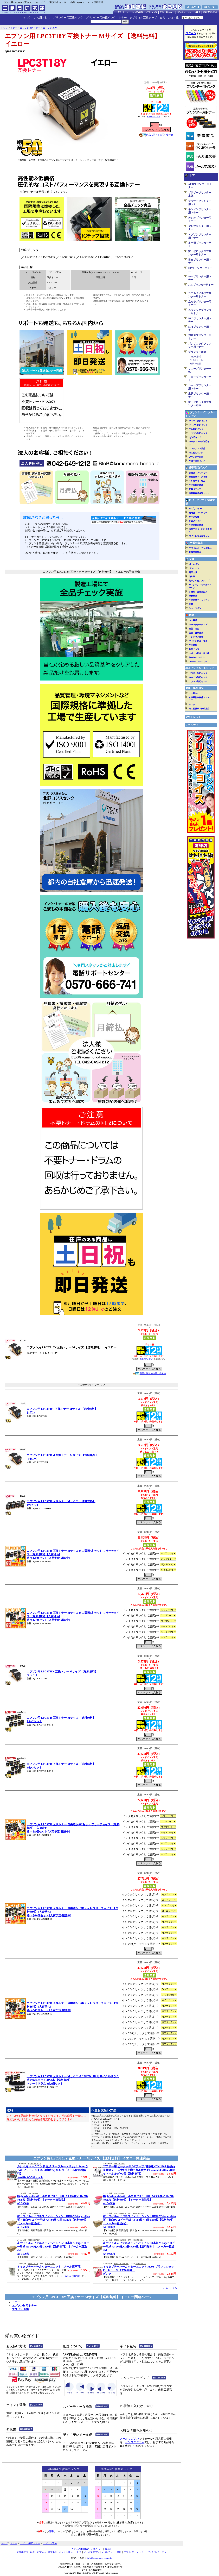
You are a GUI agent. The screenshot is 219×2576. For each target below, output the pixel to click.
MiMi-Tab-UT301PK (121, 2264)
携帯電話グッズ (198, 467)
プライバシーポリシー (135, 2552)
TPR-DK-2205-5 (119, 2163)
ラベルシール (196, 360)
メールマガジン (129, 2438)
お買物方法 (22, 2552)
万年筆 (192, 576)
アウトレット (193, 717)
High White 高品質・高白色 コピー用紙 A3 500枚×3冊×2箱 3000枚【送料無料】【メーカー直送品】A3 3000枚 (52, 2200)
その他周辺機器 (196, 485)
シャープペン (195, 608)
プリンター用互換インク (68, 17)
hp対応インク (195, 437)
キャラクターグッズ (198, 624)
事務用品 (193, 596)
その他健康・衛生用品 (199, 708)
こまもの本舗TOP (80, 2549)
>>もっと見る (170, 2288)
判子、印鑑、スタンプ (199, 581)
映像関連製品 (195, 552)
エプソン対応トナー (24, 2305)
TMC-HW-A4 (119, 2193)
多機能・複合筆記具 (198, 592)
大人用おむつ (42, 17)
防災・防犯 (194, 628)
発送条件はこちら (153, 116)
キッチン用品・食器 (198, 641)
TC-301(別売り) (72, 2276)
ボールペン (194, 564)
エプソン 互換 (20, 2309)
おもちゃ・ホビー (197, 657)
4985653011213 (138, 2240)
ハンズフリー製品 (197, 481)
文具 (162, 17)
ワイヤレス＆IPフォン (199, 536)
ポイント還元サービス (70, 2552)
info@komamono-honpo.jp (99, 2558)
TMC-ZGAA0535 (120, 2240)
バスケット (96, 2549)
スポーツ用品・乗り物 (199, 653)
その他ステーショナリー (200, 600)
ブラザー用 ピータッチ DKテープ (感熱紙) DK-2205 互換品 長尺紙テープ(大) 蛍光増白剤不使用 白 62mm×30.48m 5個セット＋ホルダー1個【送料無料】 (139, 2170)
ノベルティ (191, 724)
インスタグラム (134, 2442)
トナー (123, 17)
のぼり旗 (173, 17)
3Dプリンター (195, 508)
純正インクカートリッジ (199, 668)
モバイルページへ (157, 2552)
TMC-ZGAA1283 (34, 2213)
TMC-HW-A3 (33, 2193)
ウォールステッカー (198, 661)
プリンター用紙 (197, 352)
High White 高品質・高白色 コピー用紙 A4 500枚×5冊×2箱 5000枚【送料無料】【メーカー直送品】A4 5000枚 (138, 2200)
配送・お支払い (38, 2552)
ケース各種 (194, 517)
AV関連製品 (196, 542)
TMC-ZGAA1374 (34, 2240)
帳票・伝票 (195, 363)
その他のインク (196, 452)
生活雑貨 (193, 645)
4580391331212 (50, 2264)
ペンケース (194, 568)
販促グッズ (194, 649)
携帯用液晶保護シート (199, 493)
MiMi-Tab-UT (33, 2264)
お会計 (108, 2549)
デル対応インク (196, 429)
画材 (191, 604)
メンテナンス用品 (197, 448)
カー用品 (193, 620)
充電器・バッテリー (198, 473)
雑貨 (191, 615)
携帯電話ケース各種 (198, 477)
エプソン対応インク (198, 433)
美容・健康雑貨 (196, 633)
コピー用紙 (195, 356)
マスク (27, 17)
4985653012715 (138, 2213)
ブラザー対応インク (198, 421)
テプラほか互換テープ (143, 17)
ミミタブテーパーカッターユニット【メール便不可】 (50, 2266)
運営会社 (52, 2552)
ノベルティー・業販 (111, 2552)
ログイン (190, 33)
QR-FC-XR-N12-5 (34, 2163)
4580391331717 (141, 2264)
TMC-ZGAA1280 (120, 2213)
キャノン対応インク (198, 425)
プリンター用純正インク (101, 17)
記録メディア (195, 489)
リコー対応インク (197, 461)
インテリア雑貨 (196, 637)
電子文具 (193, 572)
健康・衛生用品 (194, 688)
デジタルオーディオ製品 (200, 548)
